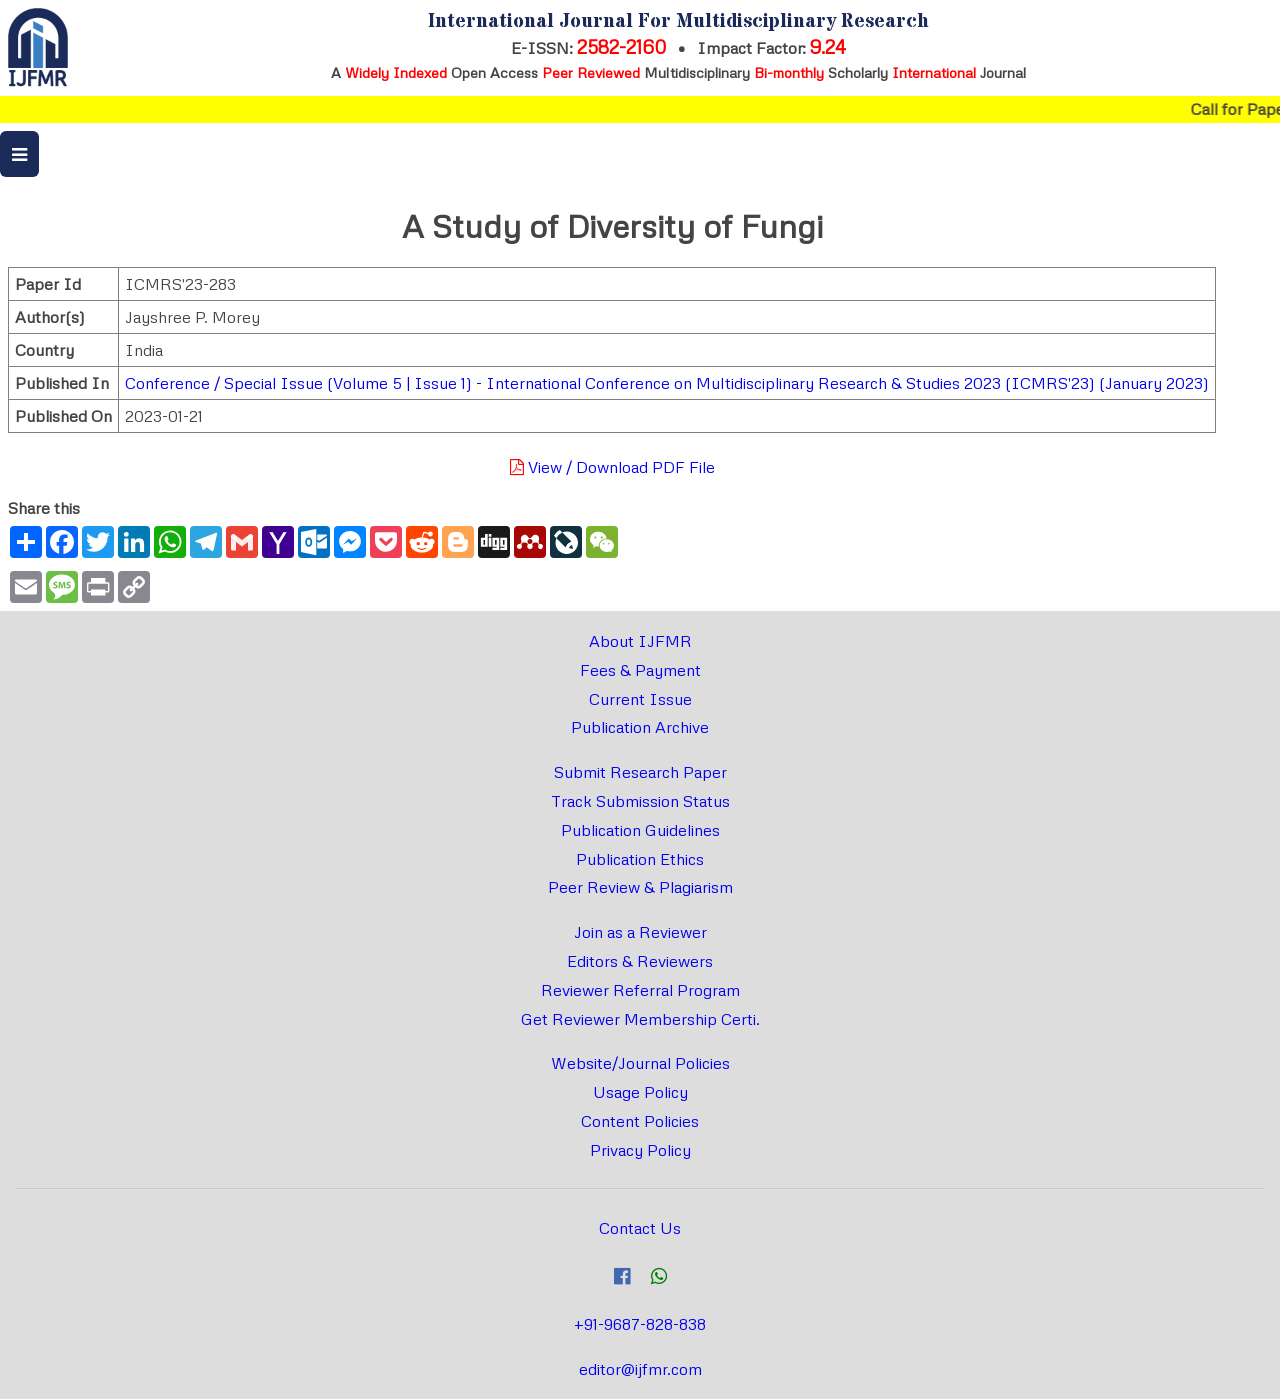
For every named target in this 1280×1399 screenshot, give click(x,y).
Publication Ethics (640, 859)
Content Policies (640, 1121)
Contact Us (640, 1228)
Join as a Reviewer (640, 932)
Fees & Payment (640, 670)
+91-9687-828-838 (640, 1324)
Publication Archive (640, 727)
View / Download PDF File (612, 467)
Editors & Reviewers (640, 961)
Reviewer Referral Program (640, 990)
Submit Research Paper (640, 772)
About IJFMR (640, 641)
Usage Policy (640, 1092)
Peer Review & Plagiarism (640, 887)
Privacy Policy (640, 1150)
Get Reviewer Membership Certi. (640, 1019)
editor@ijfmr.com (640, 1369)
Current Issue (640, 699)
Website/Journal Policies (640, 1063)
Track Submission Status (640, 801)
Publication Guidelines (640, 830)
